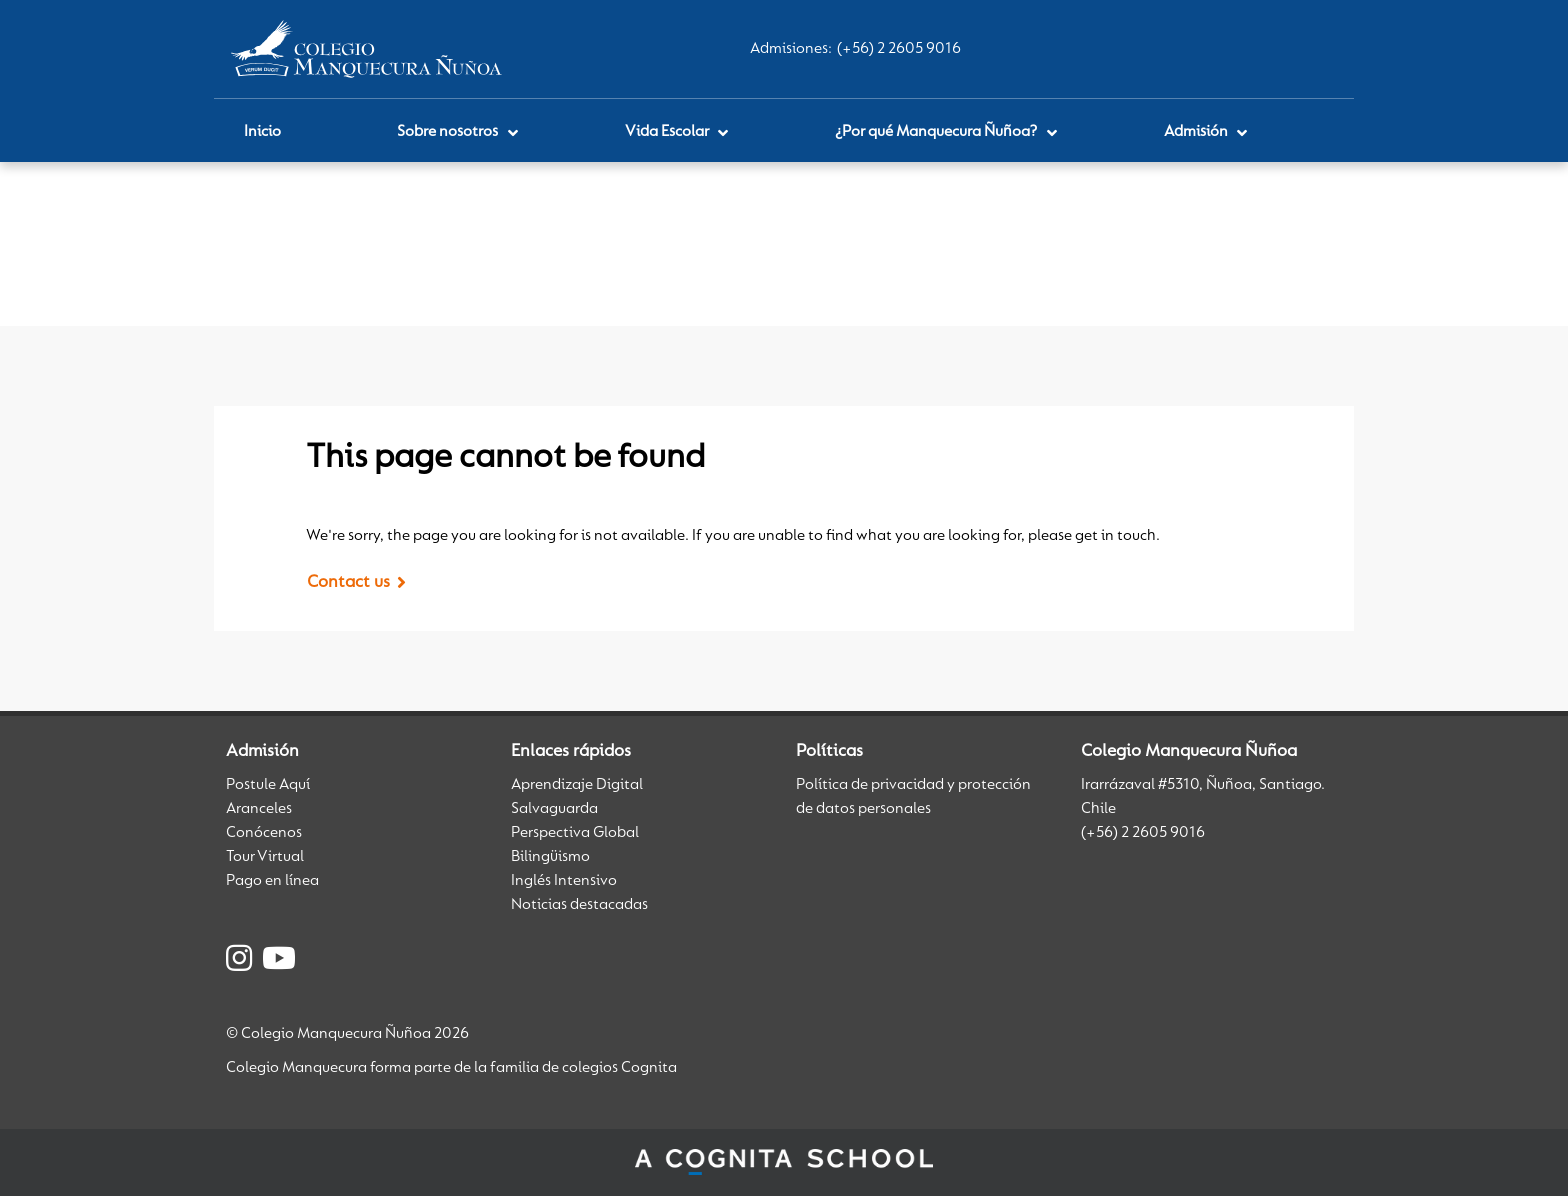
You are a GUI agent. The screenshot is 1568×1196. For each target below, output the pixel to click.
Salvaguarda (554, 809)
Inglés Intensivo (564, 881)
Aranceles (259, 809)
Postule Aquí (268, 785)
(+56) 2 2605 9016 (899, 49)
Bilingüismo (550, 857)
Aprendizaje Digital (577, 785)
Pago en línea (272, 881)
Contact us (348, 583)
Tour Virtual (265, 857)
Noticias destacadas (579, 905)
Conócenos (264, 833)
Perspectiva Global (575, 833)
